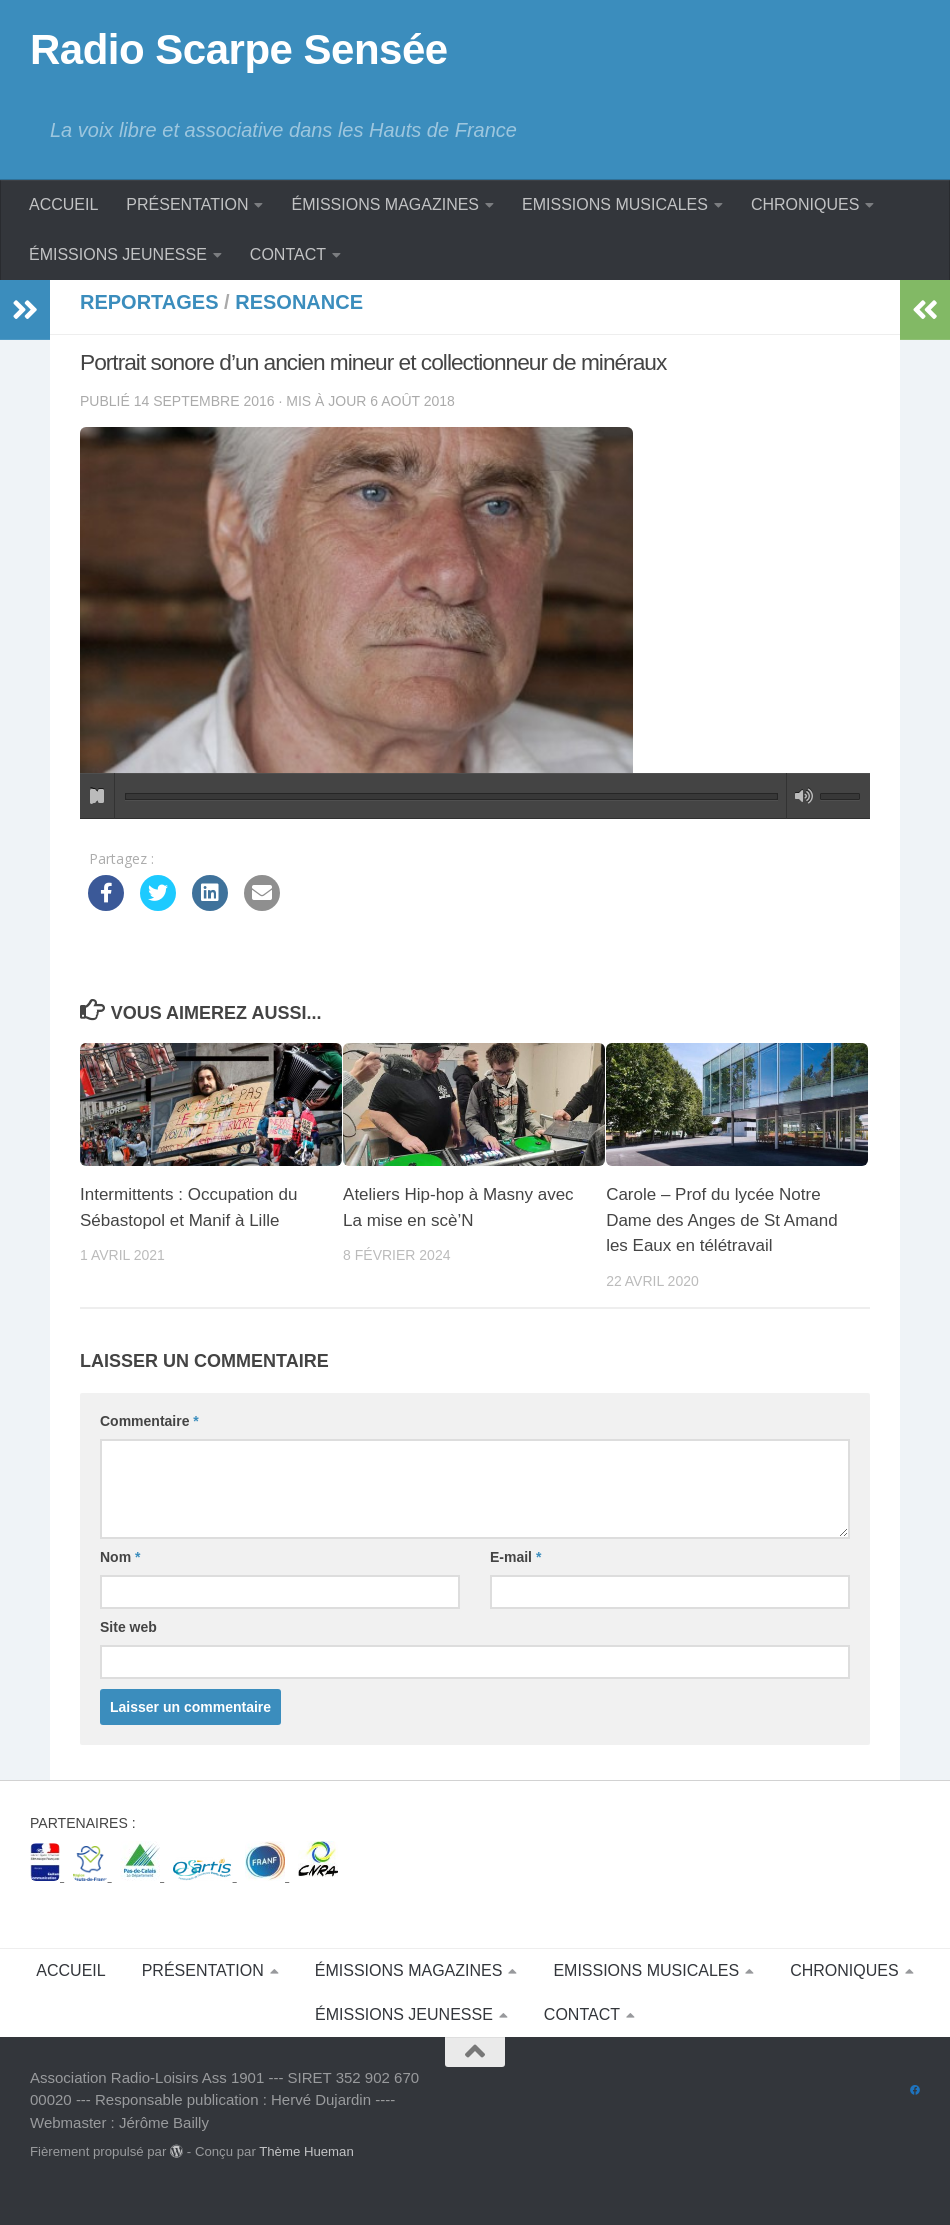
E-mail (515, 1557)
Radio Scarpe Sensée (239, 49)
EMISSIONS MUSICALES (615, 204)
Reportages (149, 302)
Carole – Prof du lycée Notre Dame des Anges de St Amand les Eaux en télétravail (722, 1220)
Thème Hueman (306, 2183)
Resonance (299, 302)
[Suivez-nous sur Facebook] (915, 2123)
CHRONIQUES (805, 204)
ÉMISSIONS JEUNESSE (118, 254)
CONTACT (288, 254)
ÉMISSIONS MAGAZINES (385, 204)
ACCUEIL (63, 204)
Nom (120, 1557)
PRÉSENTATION (187, 204)
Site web (128, 1627)
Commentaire (149, 1421)
